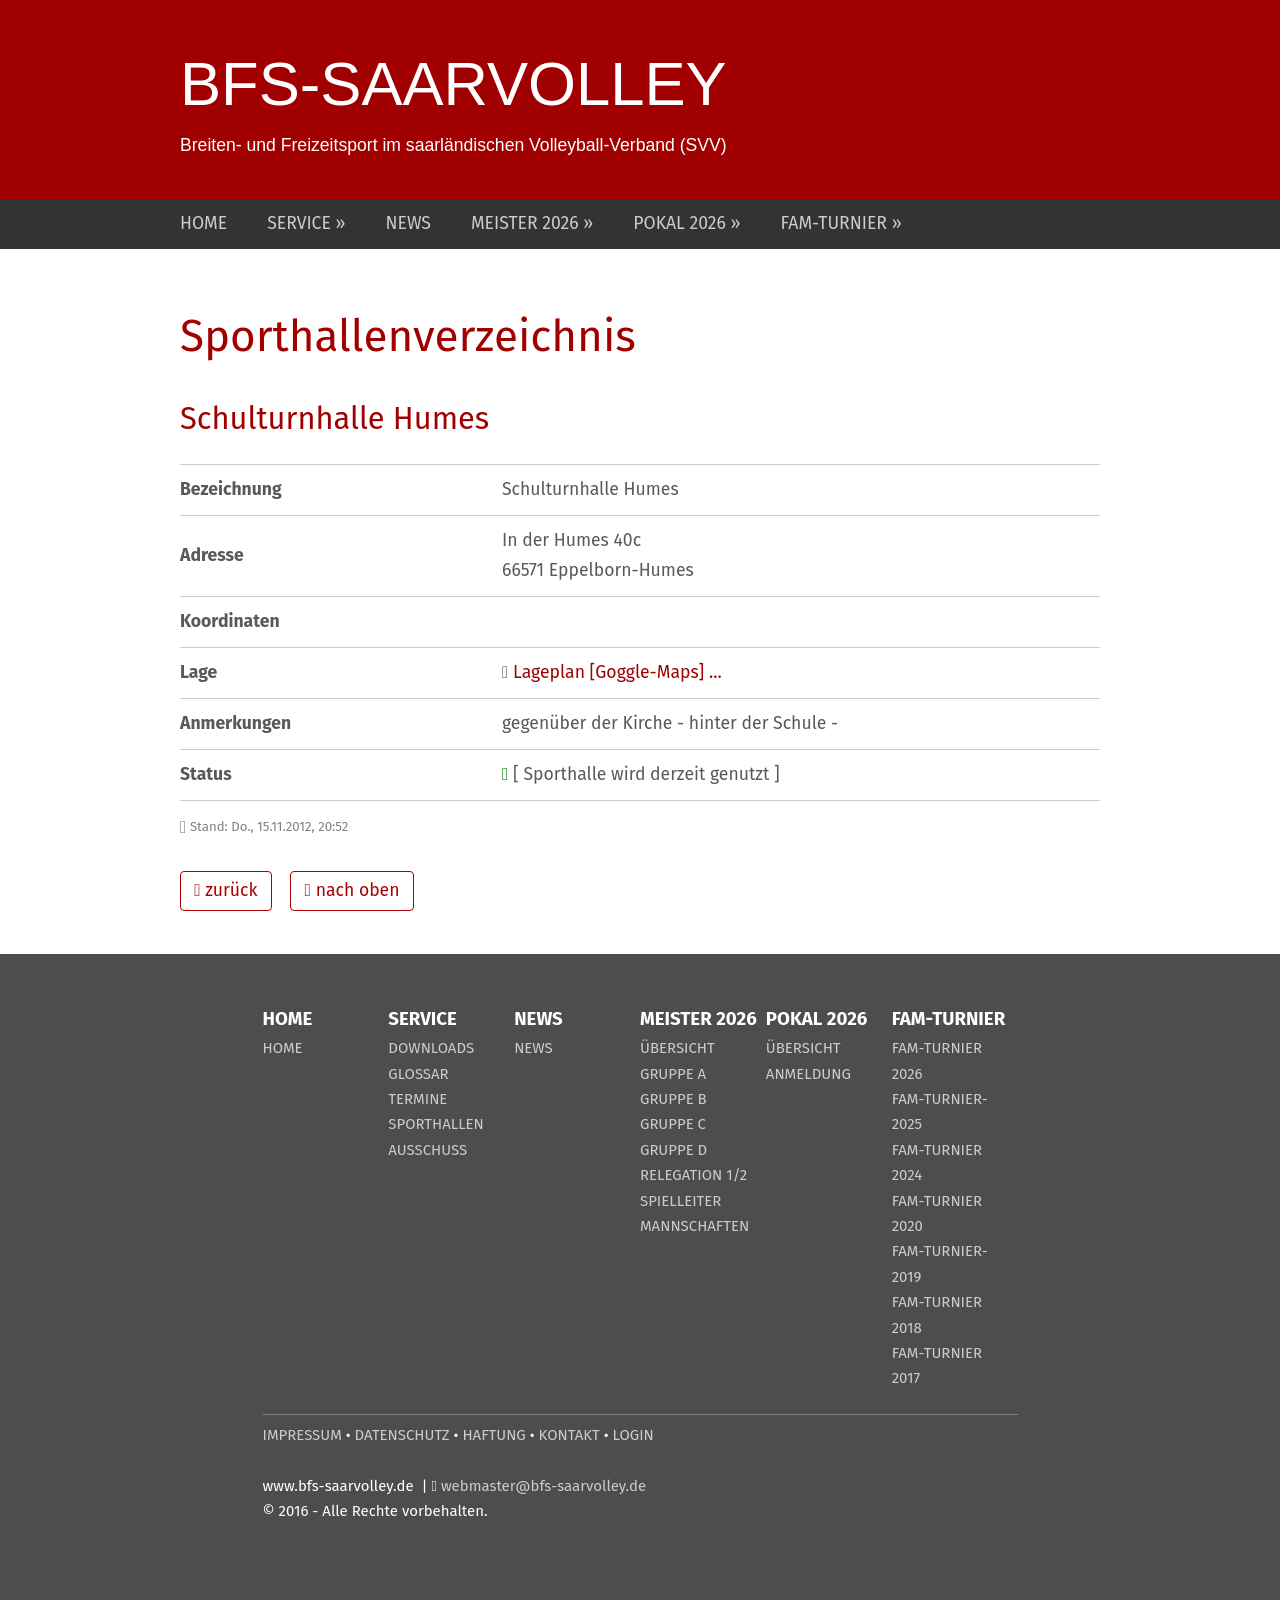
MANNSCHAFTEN (694, 1226)
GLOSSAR (418, 1074)
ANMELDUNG (808, 1074)
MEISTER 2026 (527, 223)
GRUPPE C (673, 1124)
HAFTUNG (493, 1435)
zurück (225, 890)
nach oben (352, 890)
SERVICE (301, 223)
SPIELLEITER (680, 1201)
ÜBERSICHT (677, 1048)
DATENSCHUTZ (402, 1435)
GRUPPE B (673, 1099)
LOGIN (633, 1435)
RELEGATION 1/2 (693, 1175)
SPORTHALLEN (436, 1124)
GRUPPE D (673, 1150)
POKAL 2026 (681, 223)
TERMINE (417, 1099)
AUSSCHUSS (427, 1150)
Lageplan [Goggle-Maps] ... (617, 672)
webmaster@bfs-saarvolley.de (543, 1486)
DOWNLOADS (431, 1048)
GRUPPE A (673, 1074)
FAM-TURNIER (836, 223)
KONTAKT (569, 1435)
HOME (203, 223)
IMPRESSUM (302, 1435)
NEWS (408, 223)
